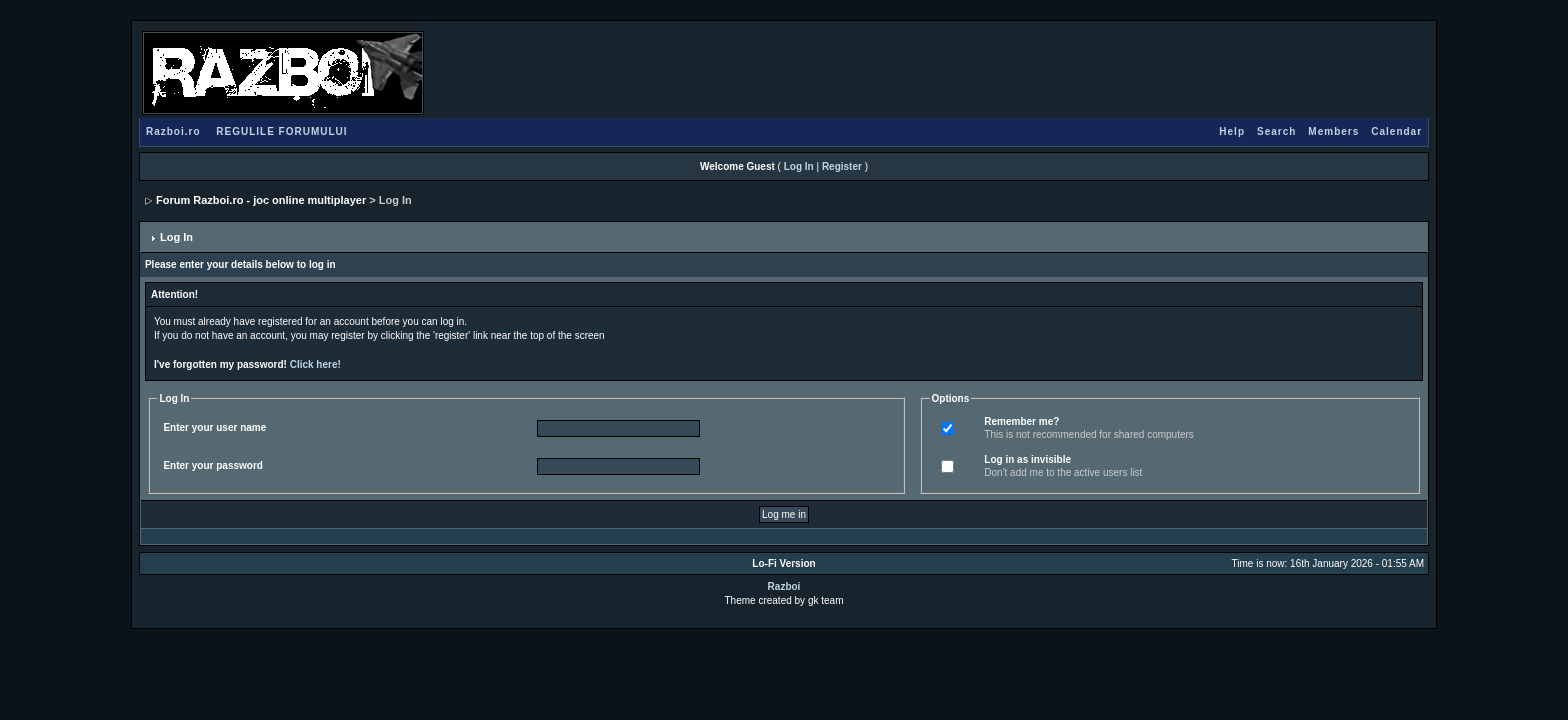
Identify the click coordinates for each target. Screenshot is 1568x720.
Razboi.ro (173, 131)
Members (1333, 131)
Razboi (784, 586)
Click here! (315, 364)
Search (1276, 131)
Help (1232, 131)
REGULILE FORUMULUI (281, 131)
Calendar (1396, 131)
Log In (799, 166)
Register (842, 166)
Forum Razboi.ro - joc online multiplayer (261, 200)
